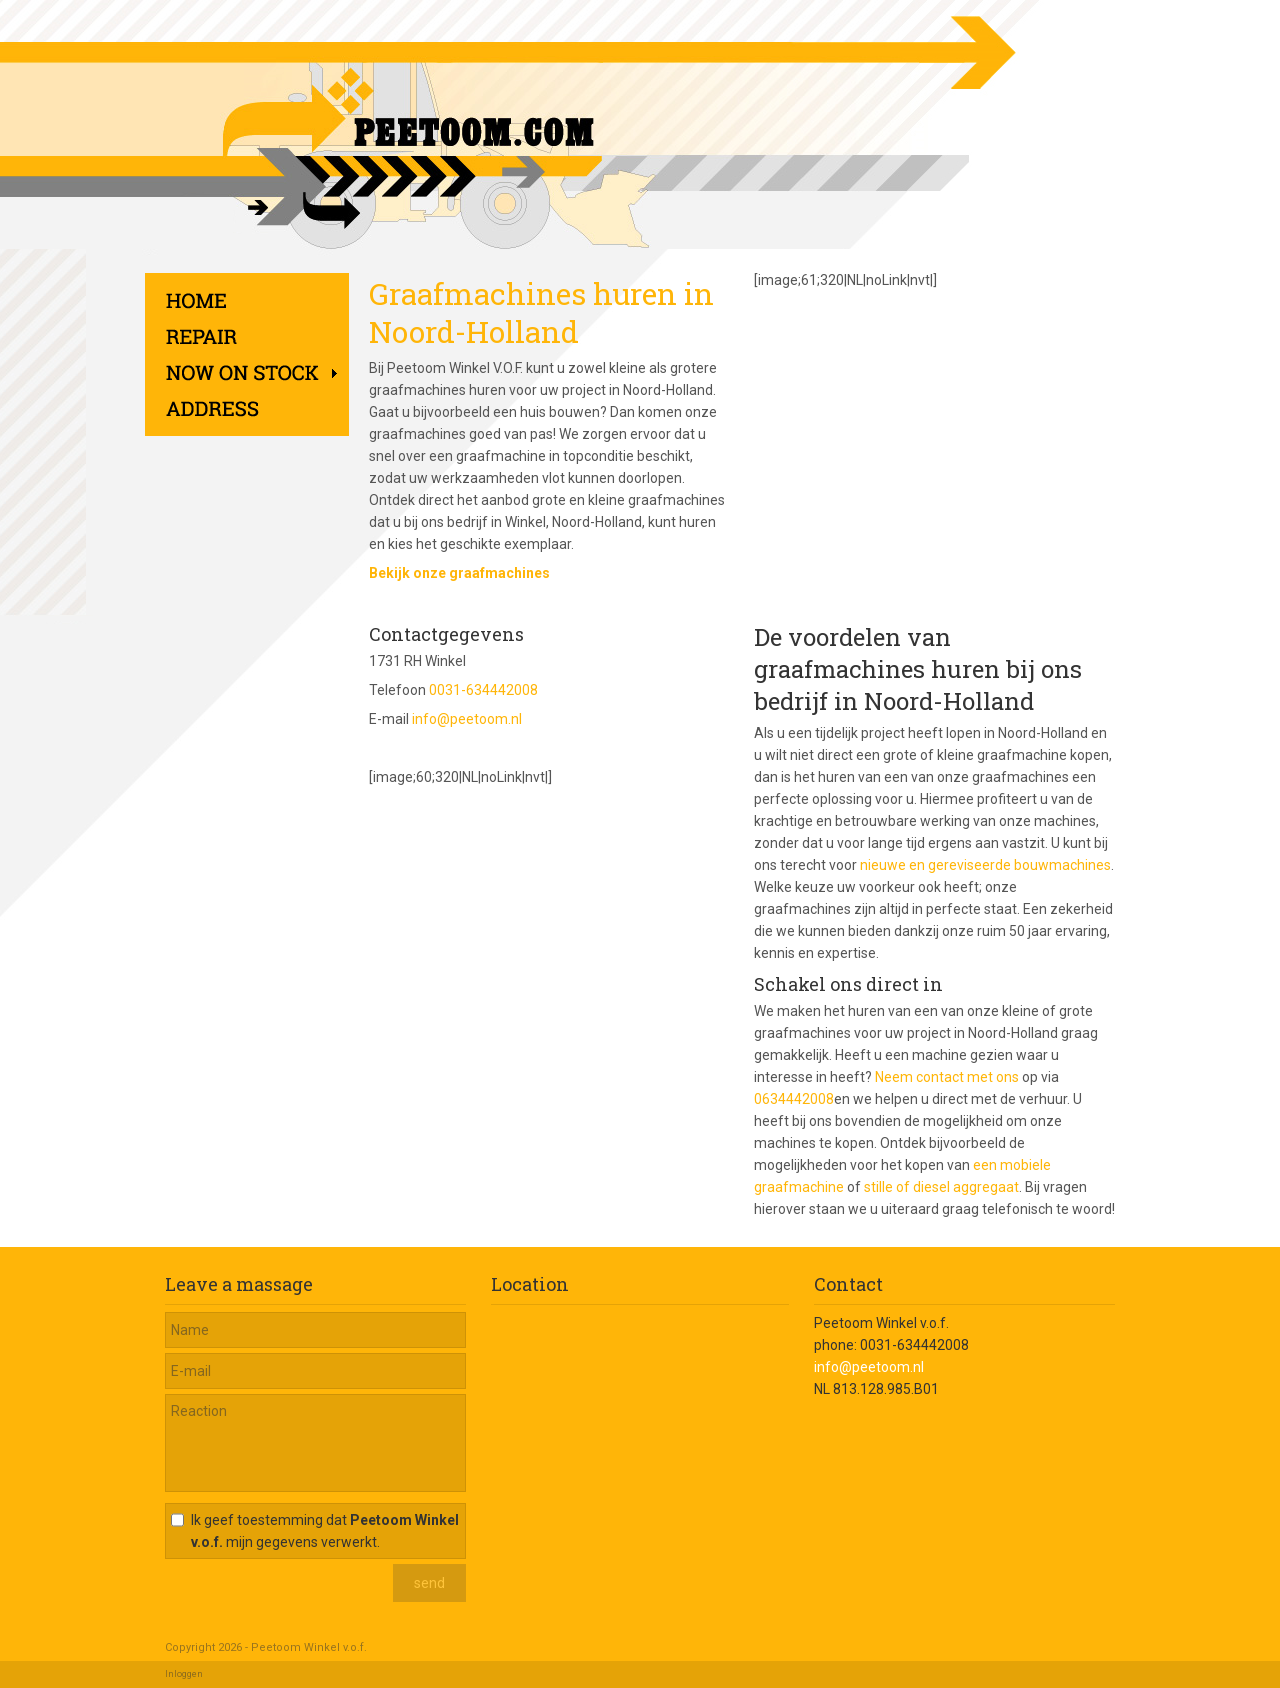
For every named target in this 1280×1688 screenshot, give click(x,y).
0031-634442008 (483, 690)
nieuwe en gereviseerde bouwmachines (985, 865)
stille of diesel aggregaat (941, 1187)
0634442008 (794, 1099)
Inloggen (184, 1674)
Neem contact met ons (947, 1077)
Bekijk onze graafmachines (459, 573)
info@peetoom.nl (467, 719)
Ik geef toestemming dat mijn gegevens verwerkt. (325, 1531)
